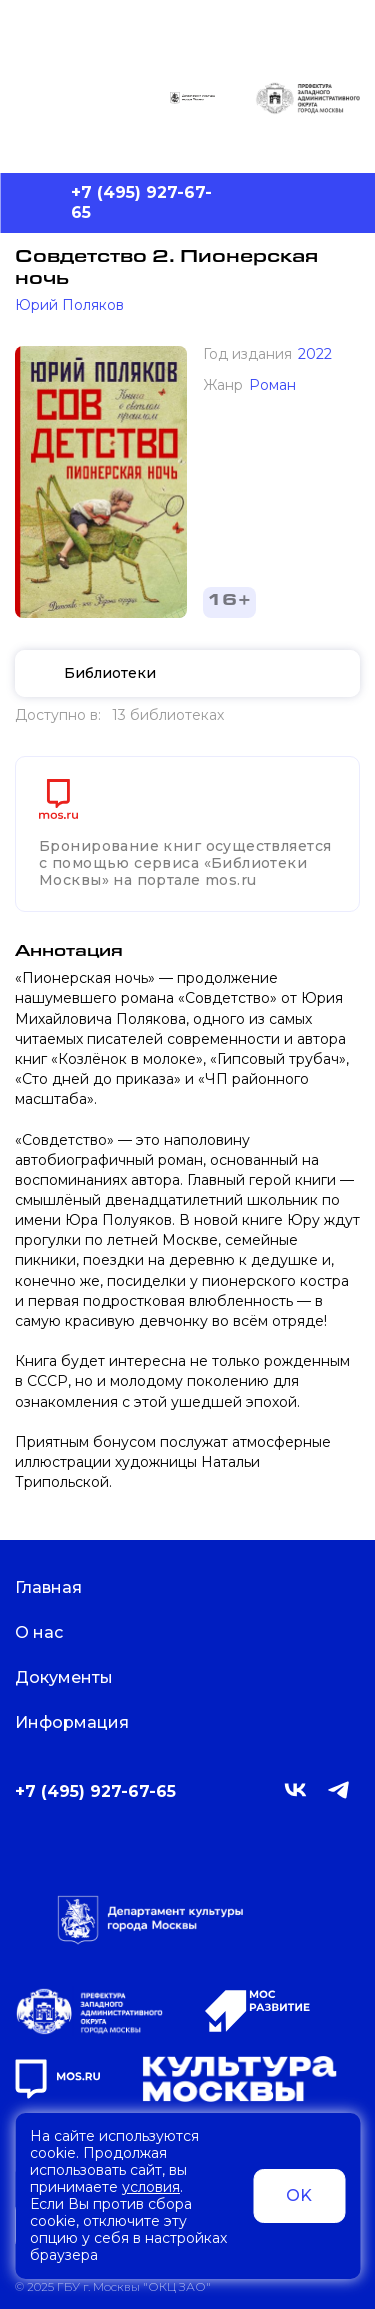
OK (299, 2195)
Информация (84, 1722)
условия (151, 2187)
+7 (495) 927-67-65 (141, 202)
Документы (76, 1677)
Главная (61, 1587)
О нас (51, 1632)
